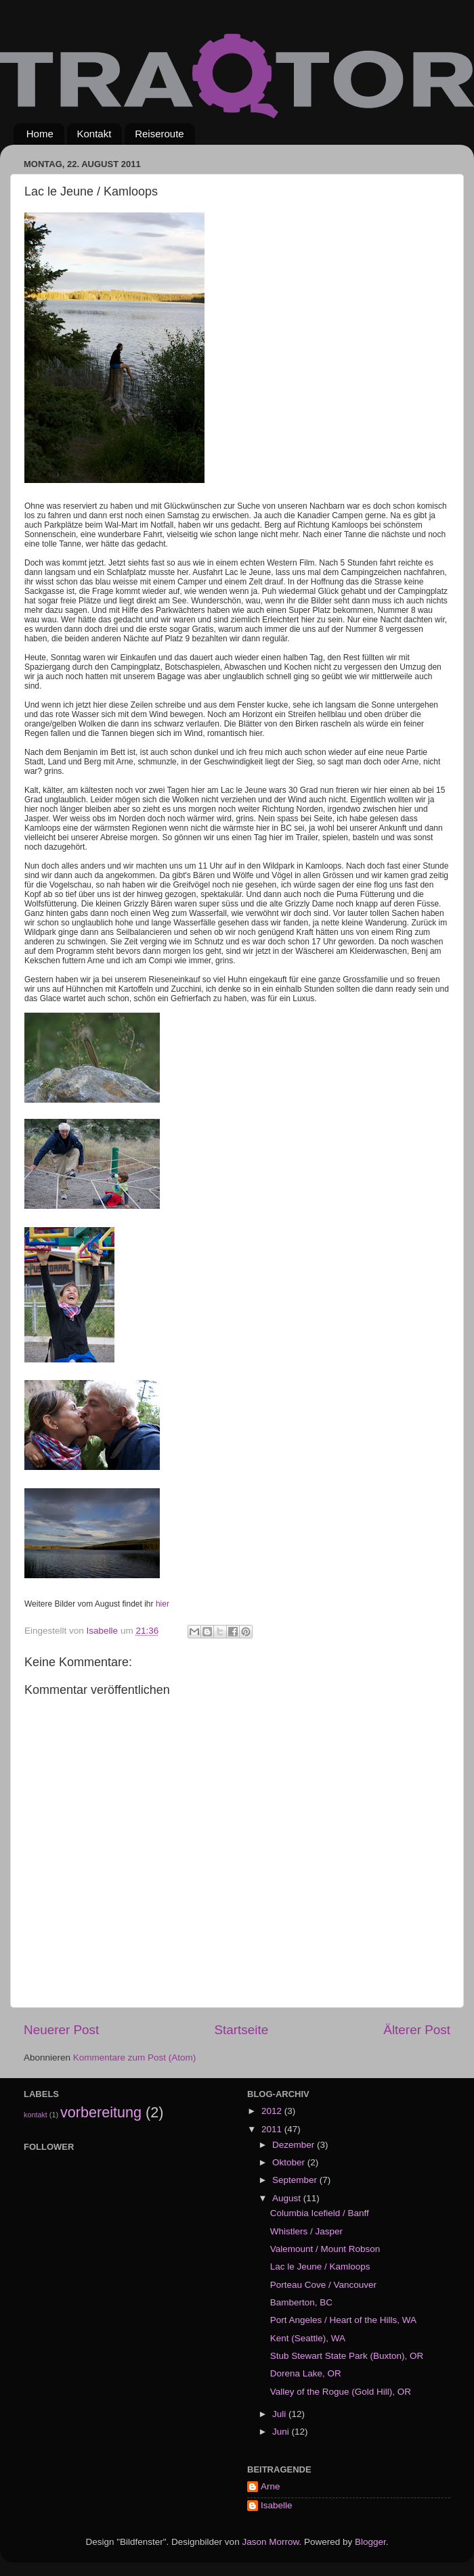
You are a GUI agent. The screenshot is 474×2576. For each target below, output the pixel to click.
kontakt (35, 2115)
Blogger (370, 2542)
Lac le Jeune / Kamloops (320, 2266)
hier (162, 1604)
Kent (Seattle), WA (307, 2338)
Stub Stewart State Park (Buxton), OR (347, 2356)
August (287, 2198)
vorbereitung (101, 2112)
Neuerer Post (61, 2030)
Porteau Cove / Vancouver (323, 2285)
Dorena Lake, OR (305, 2373)
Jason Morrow (270, 2542)
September (296, 2180)
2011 (272, 2129)
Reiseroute (159, 133)
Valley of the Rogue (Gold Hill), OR (340, 2392)
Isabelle (277, 2505)
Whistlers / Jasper (306, 2231)
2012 (272, 2111)
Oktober (289, 2162)
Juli (280, 2414)
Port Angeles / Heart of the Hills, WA (343, 2320)
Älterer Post (416, 2030)
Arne (270, 2486)
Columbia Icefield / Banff (319, 2213)
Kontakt (94, 133)
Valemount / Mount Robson (325, 2249)
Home (39, 133)
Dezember (294, 2145)
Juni (282, 2431)
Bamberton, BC (301, 2302)
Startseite (241, 2030)
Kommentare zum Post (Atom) (134, 2057)
